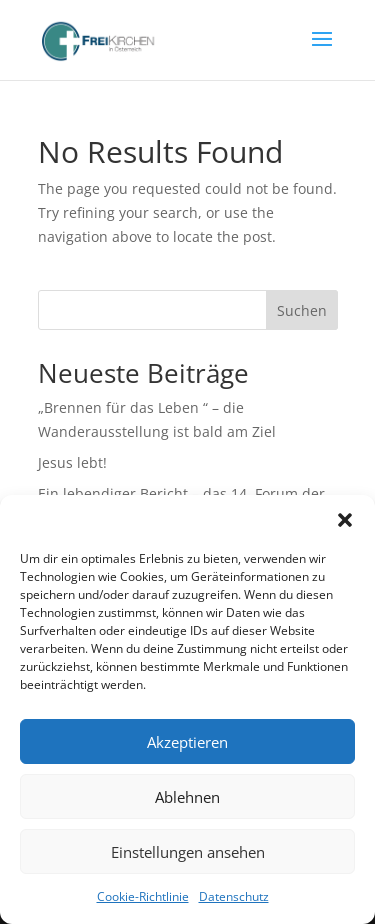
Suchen (302, 310)
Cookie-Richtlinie (143, 896)
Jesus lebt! (72, 462)
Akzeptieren (187, 742)
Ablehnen (187, 797)
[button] (345, 520)
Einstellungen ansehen (188, 852)
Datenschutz (234, 896)
